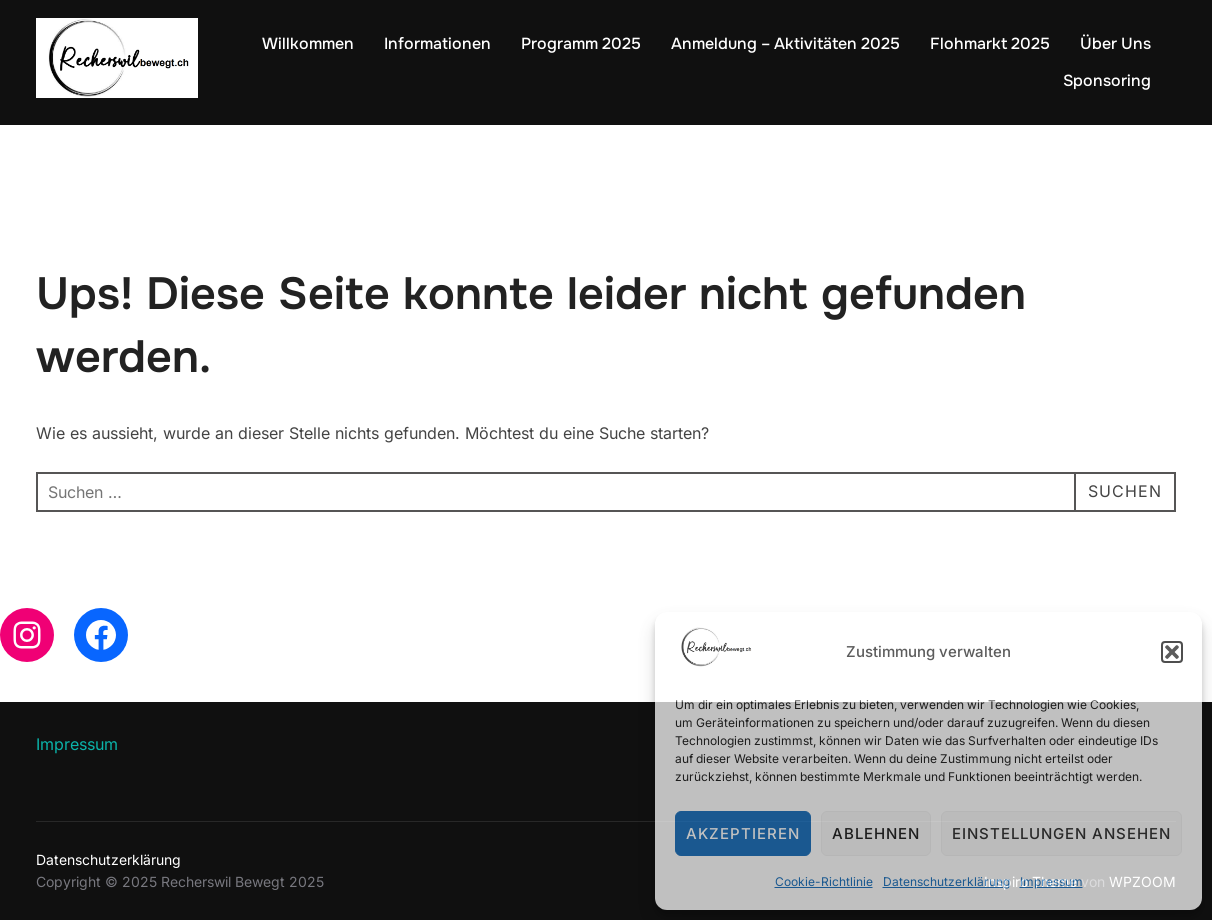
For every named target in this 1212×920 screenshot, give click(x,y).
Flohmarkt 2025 (990, 43)
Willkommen (308, 43)
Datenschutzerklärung (946, 881)
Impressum (1051, 881)
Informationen (437, 43)
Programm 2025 (581, 43)
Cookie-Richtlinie (824, 881)
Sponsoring (1107, 80)
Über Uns (1115, 43)
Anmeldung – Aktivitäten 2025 (785, 43)
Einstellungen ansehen (1061, 833)
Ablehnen (876, 833)
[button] (1172, 652)
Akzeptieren (743, 833)
